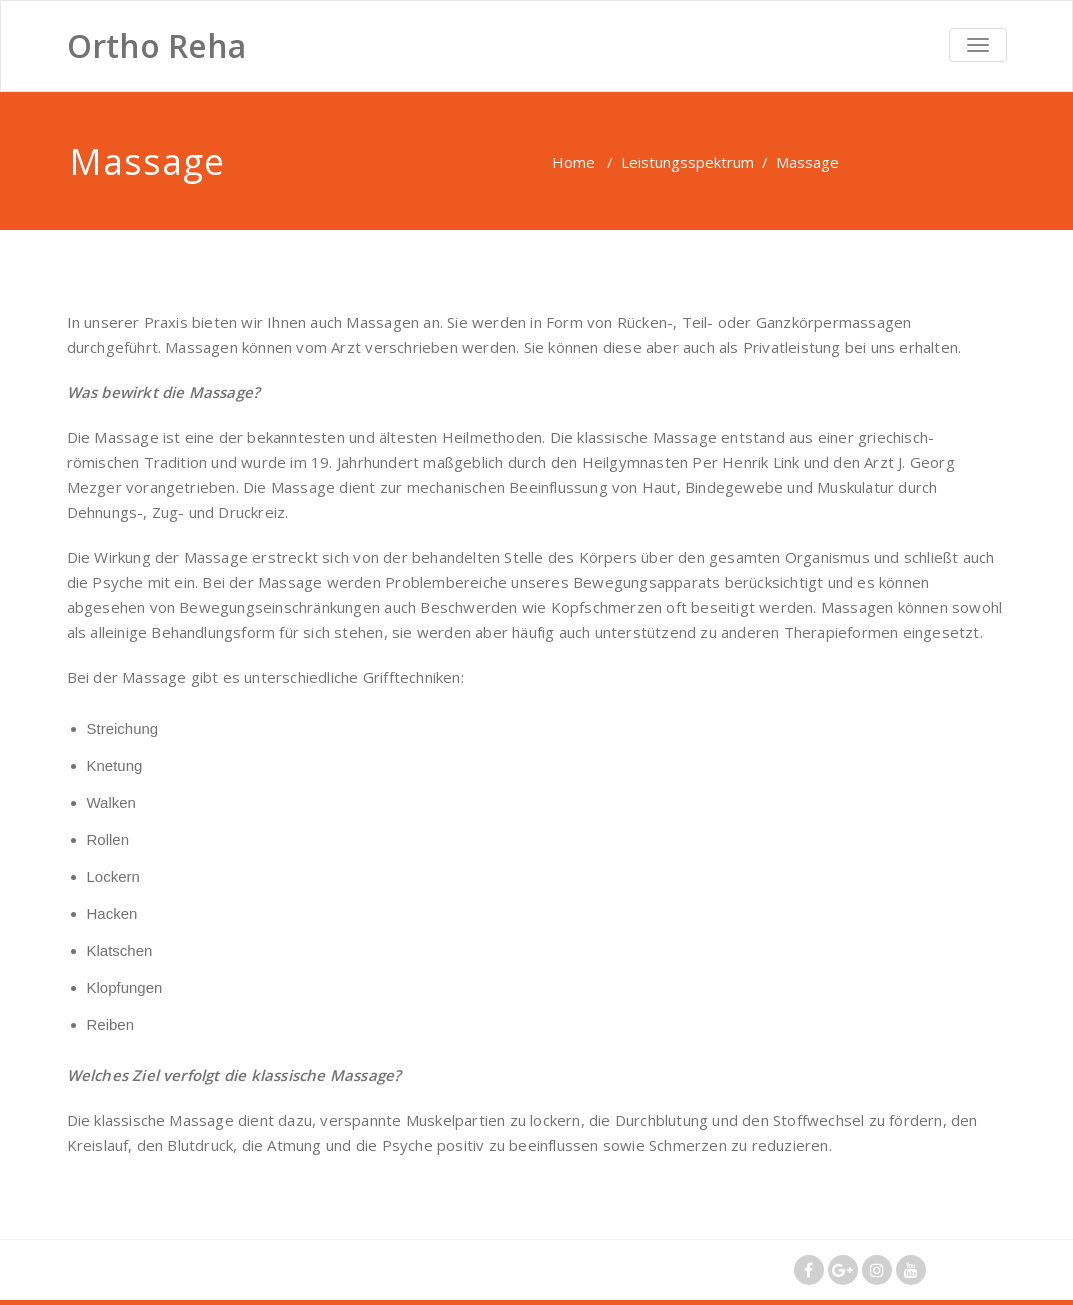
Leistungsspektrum (687, 162)
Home (573, 162)
